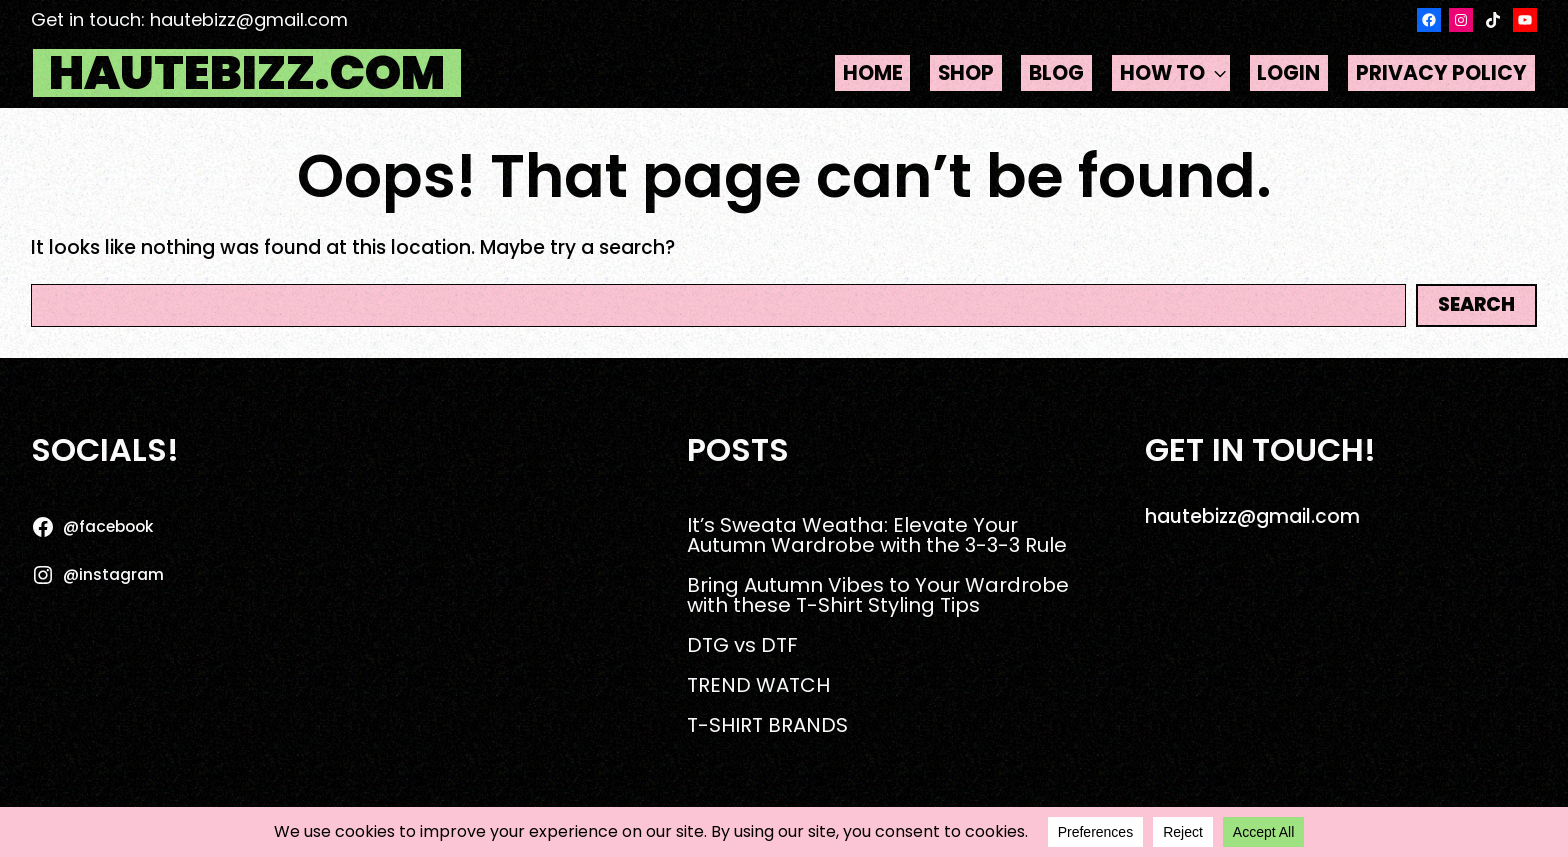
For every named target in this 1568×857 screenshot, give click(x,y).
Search (1476, 304)
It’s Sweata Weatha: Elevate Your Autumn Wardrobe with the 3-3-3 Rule (877, 535)
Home (873, 73)
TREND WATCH (758, 685)
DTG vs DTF (742, 645)
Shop (966, 73)
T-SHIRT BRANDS (767, 725)
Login (1288, 73)
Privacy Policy (1441, 73)
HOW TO (1175, 73)
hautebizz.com (247, 72)
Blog (1056, 73)
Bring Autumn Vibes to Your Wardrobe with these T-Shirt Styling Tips (878, 595)
